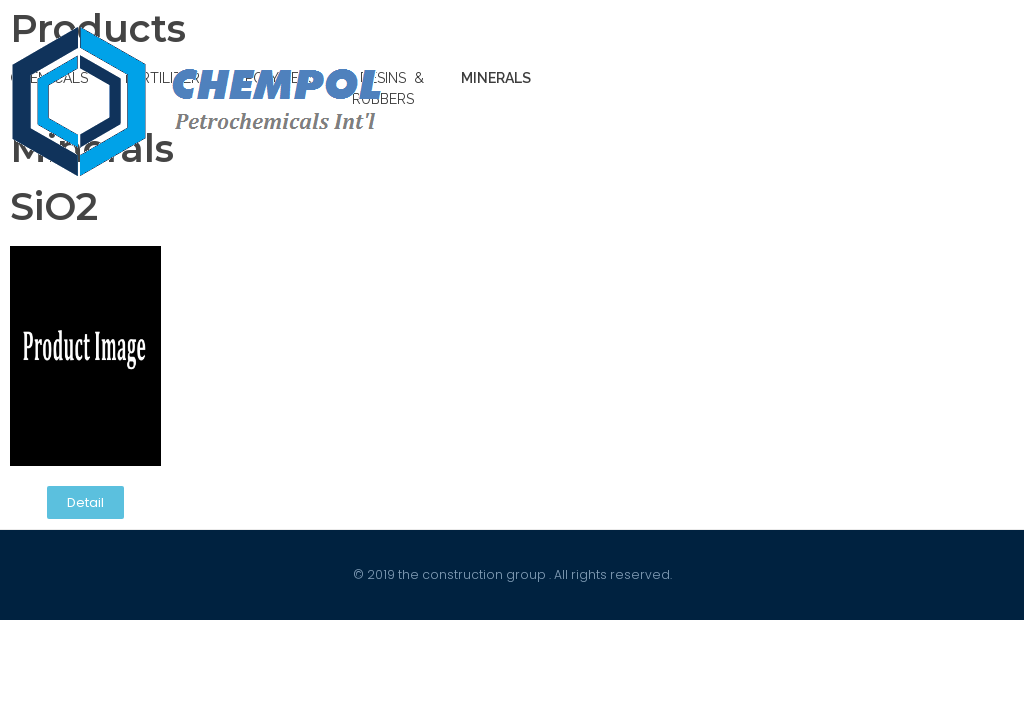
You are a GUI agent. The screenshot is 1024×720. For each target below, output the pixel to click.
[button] (85, 502)
